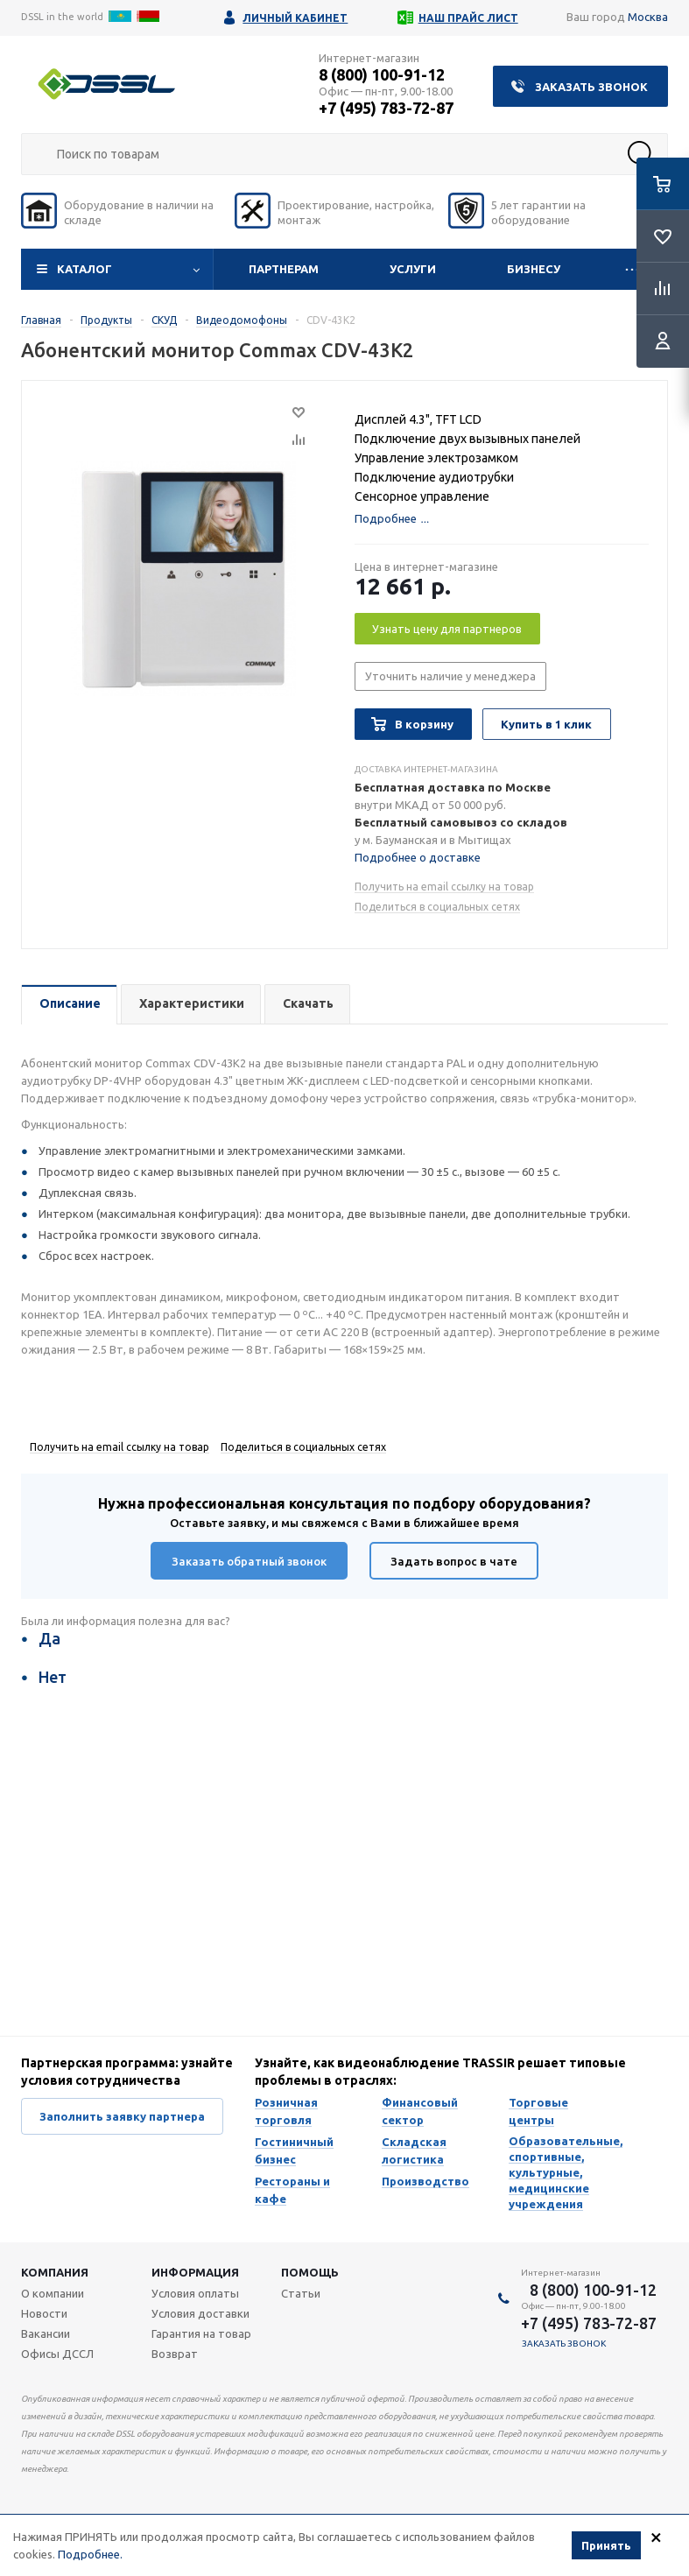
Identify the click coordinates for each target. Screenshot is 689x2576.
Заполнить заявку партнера (122, 2116)
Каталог (84, 269)
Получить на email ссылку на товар (444, 886)
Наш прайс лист (468, 18)
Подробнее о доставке (418, 857)
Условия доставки (200, 2313)
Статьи (300, 2293)
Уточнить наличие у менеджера (450, 676)
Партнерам (284, 269)
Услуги (413, 269)
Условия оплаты (195, 2293)
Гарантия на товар (201, 2333)
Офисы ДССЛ (57, 2353)
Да (49, 1638)
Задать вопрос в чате (453, 1561)
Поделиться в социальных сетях (437, 906)
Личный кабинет (295, 18)
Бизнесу (533, 269)
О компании (52, 2293)
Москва (648, 17)
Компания (54, 2272)
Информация (195, 2272)
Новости (44, 2313)
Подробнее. (90, 2554)
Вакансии (45, 2333)
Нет (53, 1677)
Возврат (174, 2353)
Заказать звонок (591, 87)
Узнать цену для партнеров (447, 629)
